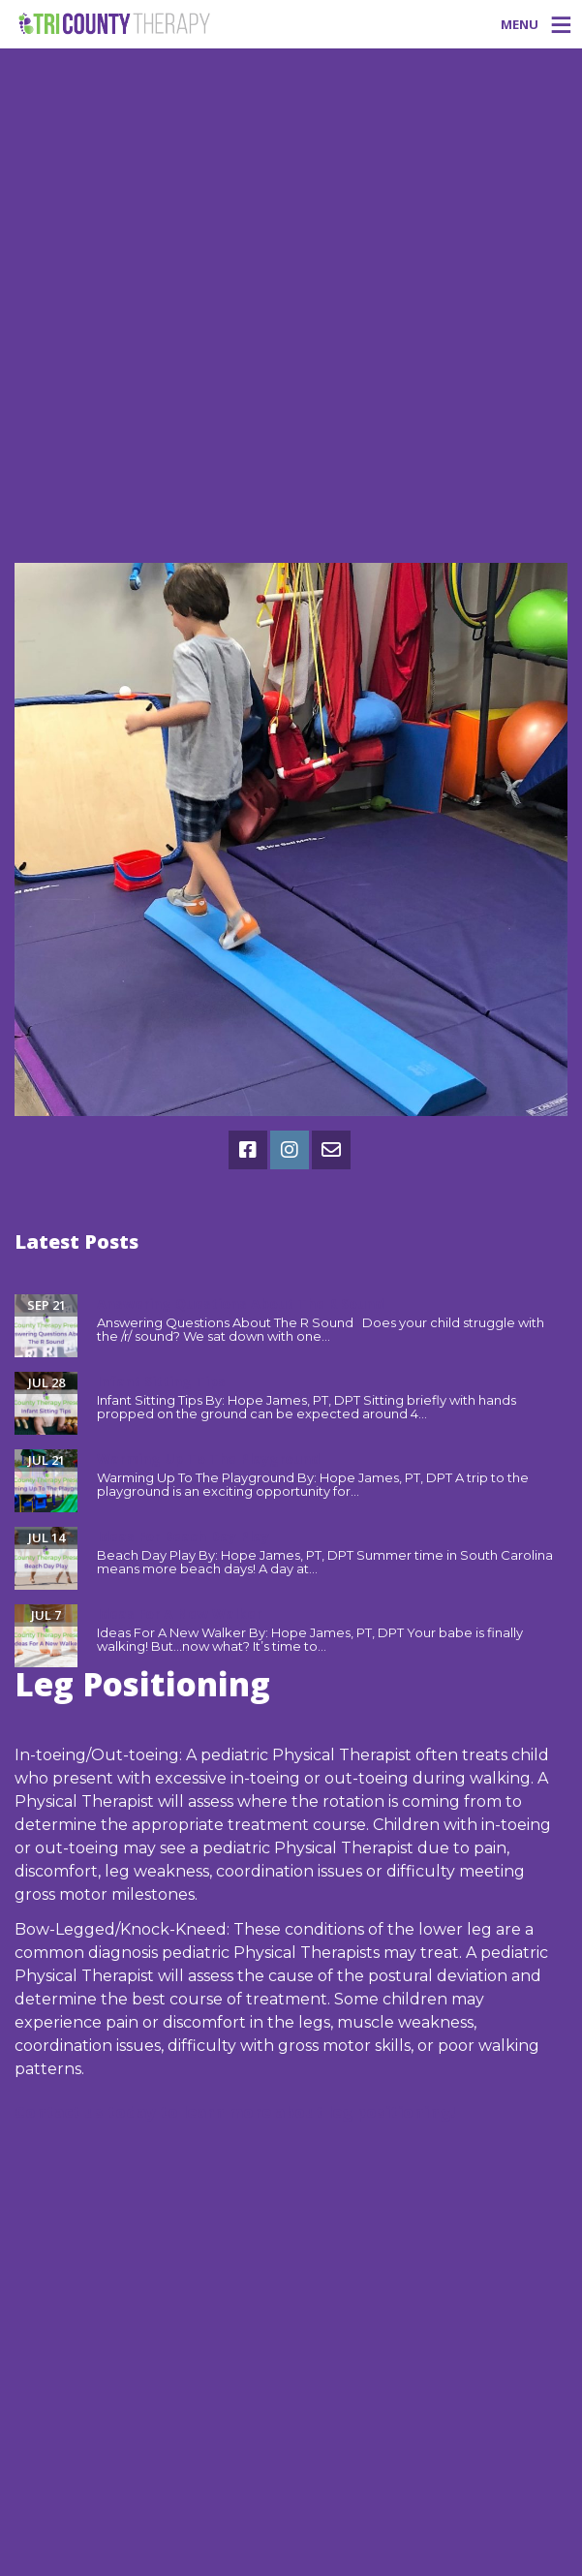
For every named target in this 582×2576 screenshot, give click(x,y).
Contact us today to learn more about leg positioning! (235, 2112)
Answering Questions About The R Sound (240, 1303)
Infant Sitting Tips (161, 1381)
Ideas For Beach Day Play (183, 1536)
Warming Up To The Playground (208, 1458)
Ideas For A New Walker (179, 1613)
